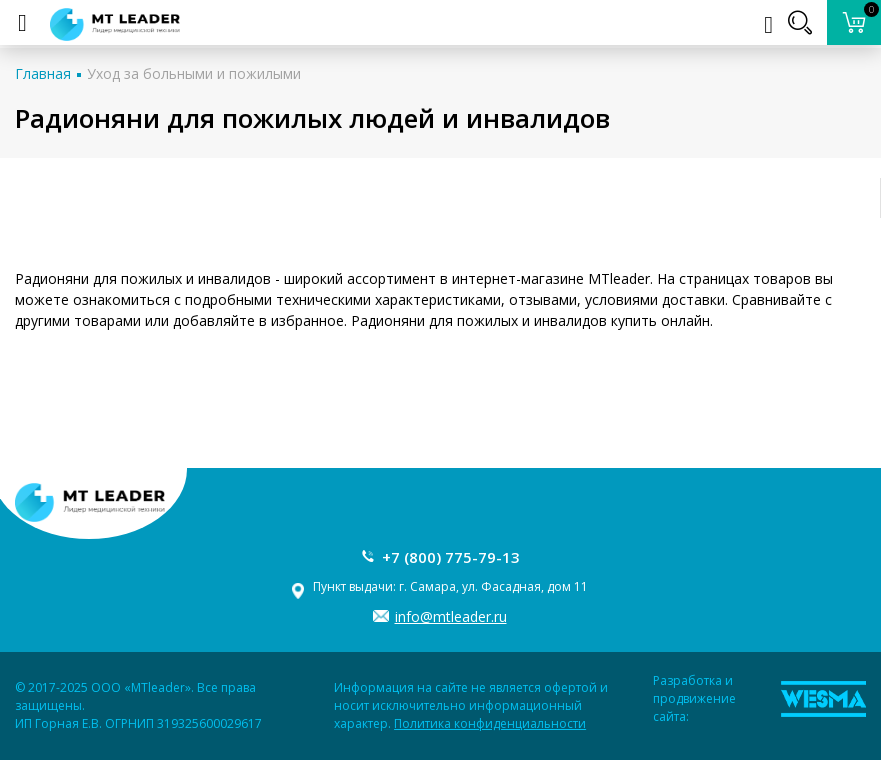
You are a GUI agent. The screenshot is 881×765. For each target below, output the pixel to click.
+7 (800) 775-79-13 (451, 557)
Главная (43, 73)
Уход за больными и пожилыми (194, 73)
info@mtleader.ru (451, 616)
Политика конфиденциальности (490, 723)
